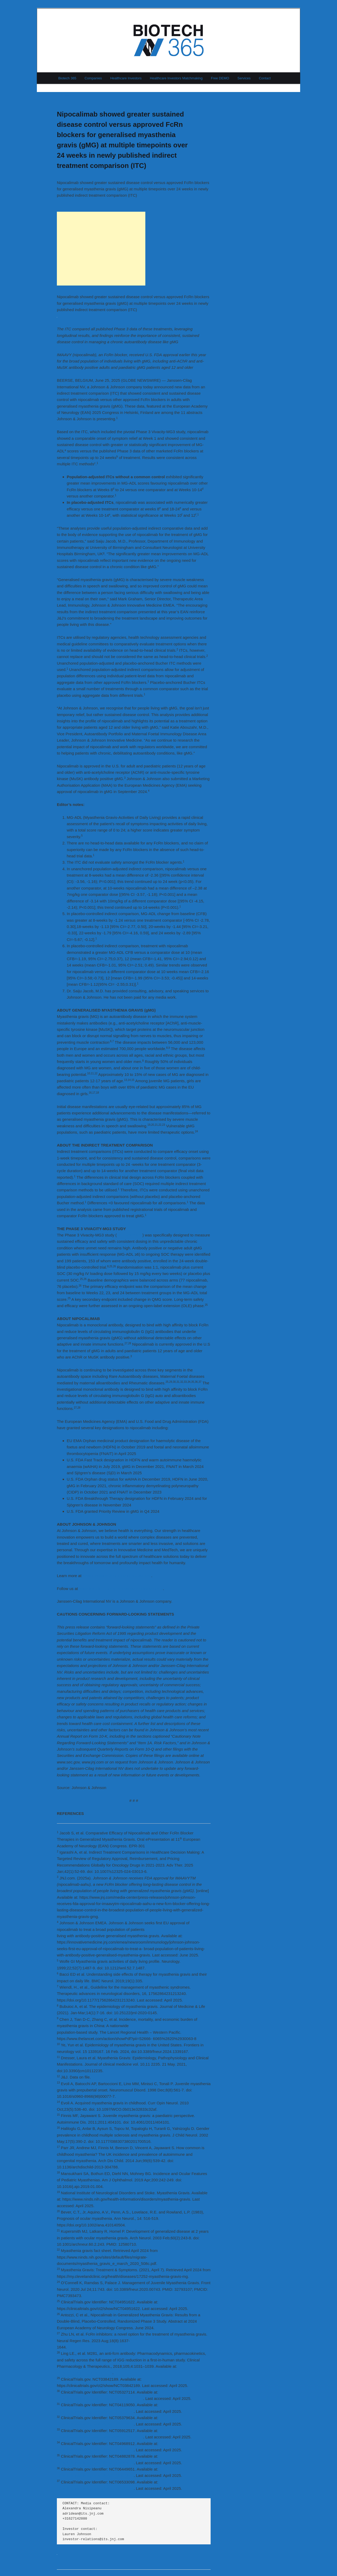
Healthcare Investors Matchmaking (176, 78)
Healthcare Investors (126, 78)
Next (205, 95)
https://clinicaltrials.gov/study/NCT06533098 (95, 2488)
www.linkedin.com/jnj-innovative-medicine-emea (121, 1588)
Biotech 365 (67, 78)
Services (244, 78)
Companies (93, 78)
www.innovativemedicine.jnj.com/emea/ (117, 1575)
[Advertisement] (101, 249)
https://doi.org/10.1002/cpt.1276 (84, 2372)
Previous (65, 95)
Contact (265, 78)
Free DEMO (220, 78)
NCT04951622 (129, 1235)
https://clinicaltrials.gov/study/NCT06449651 (95, 2475)
